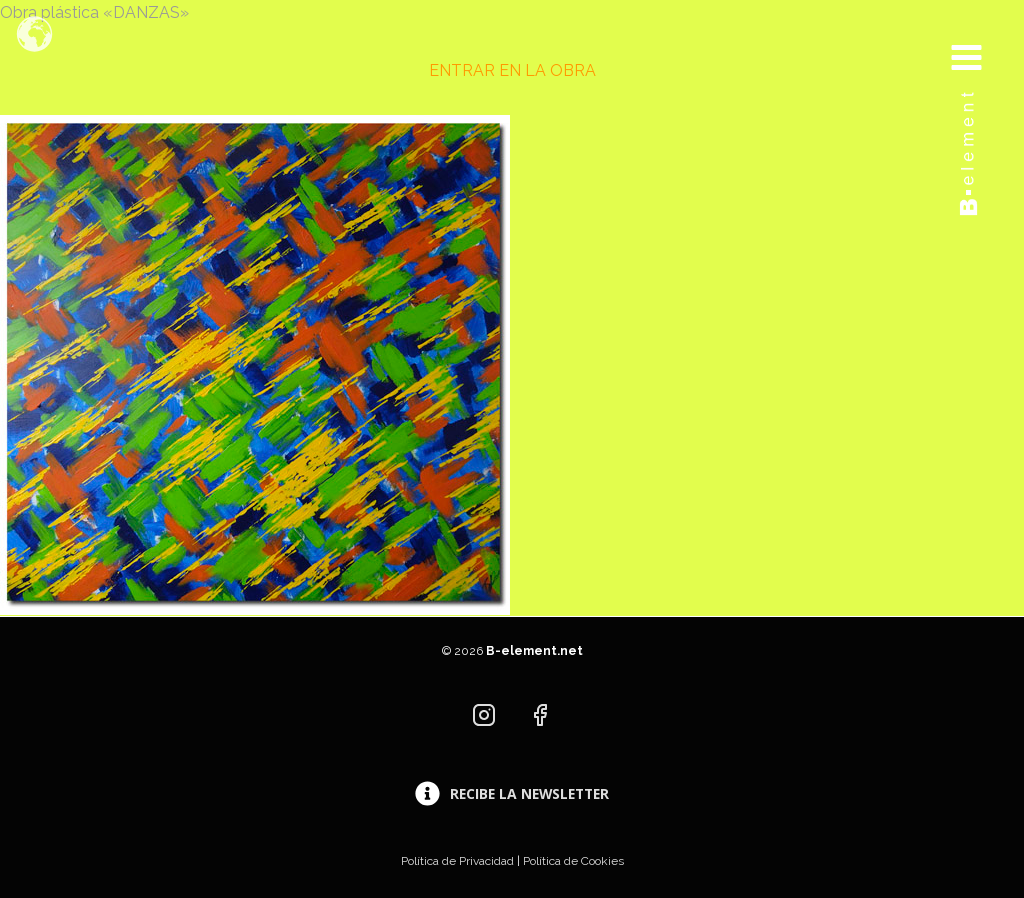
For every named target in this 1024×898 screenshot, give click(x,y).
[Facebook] (540, 715)
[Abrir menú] (981, 37)
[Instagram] (484, 715)
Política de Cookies (573, 861)
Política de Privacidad (457, 861)
